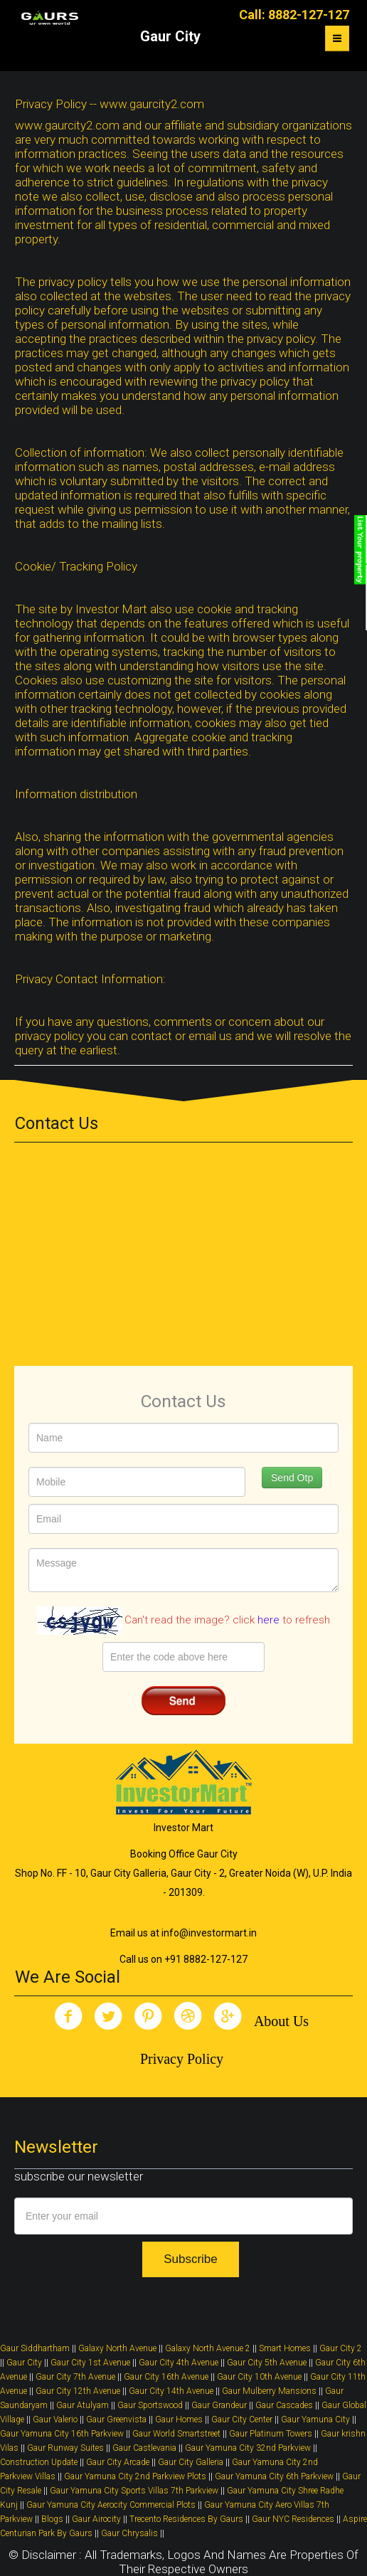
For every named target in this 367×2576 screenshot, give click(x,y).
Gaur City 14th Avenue (171, 2391)
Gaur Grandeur (219, 2405)
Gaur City (24, 2363)
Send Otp (292, 1477)
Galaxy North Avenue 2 (207, 2348)
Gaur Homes (179, 2419)
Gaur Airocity (96, 2519)
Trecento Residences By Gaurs (186, 2519)
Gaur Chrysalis (129, 2533)
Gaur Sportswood (150, 2405)
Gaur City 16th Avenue (166, 2377)
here (268, 1619)
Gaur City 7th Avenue (75, 2377)
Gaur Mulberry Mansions (269, 2391)
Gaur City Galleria (190, 2462)
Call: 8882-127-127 (294, 14)
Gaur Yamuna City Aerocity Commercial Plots (111, 2505)
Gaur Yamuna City (315, 2419)
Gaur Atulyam (82, 2405)
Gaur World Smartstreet (176, 2434)
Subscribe (191, 2259)
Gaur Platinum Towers (270, 2434)
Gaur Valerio (55, 2419)
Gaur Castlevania (144, 2448)
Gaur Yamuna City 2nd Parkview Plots (135, 2476)
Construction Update (39, 2462)
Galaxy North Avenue (117, 2348)
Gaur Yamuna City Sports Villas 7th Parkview (134, 2491)
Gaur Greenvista (116, 2419)
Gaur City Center (241, 2419)
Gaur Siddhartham (35, 2348)
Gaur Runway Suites (65, 2448)
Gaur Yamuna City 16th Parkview (62, 2434)
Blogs (52, 2519)
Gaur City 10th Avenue (259, 2377)
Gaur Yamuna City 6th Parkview (274, 2476)
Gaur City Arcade (117, 2462)
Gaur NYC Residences (293, 2519)
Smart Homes (285, 2348)
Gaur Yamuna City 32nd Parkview (248, 2448)
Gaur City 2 (340, 2348)
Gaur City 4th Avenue (178, 2363)
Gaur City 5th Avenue (267, 2363)
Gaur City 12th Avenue (79, 2391)
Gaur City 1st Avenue (90, 2363)
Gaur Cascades (284, 2405)
